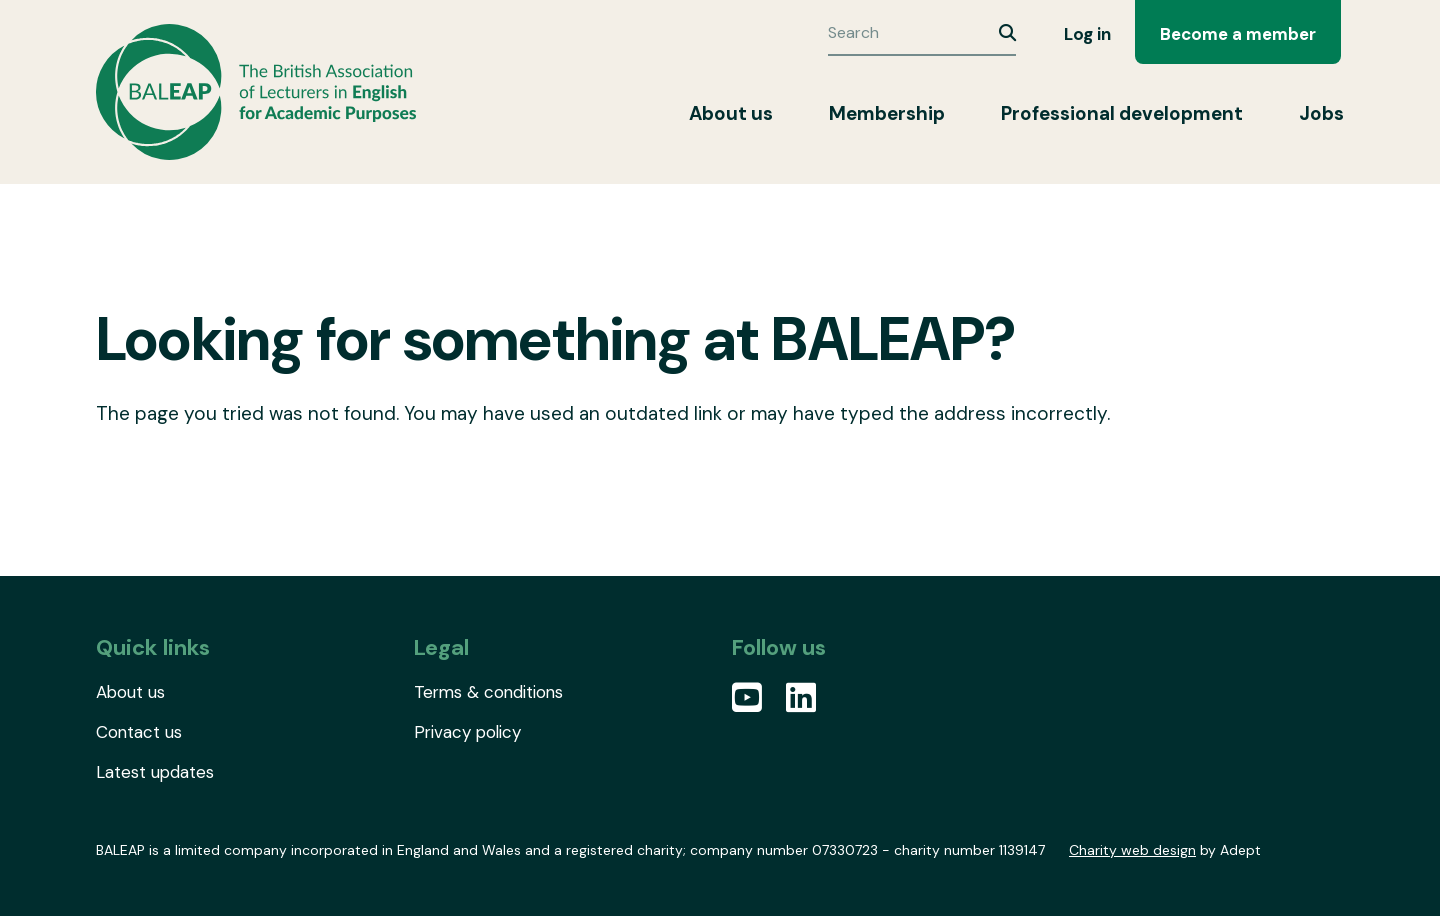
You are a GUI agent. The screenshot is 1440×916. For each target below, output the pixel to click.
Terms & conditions (488, 692)
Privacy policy (467, 732)
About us (731, 113)
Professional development (1122, 113)
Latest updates (155, 772)
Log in (1087, 34)
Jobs (1321, 113)
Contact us (139, 732)
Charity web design (1132, 850)
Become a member (1238, 34)
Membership (887, 113)
